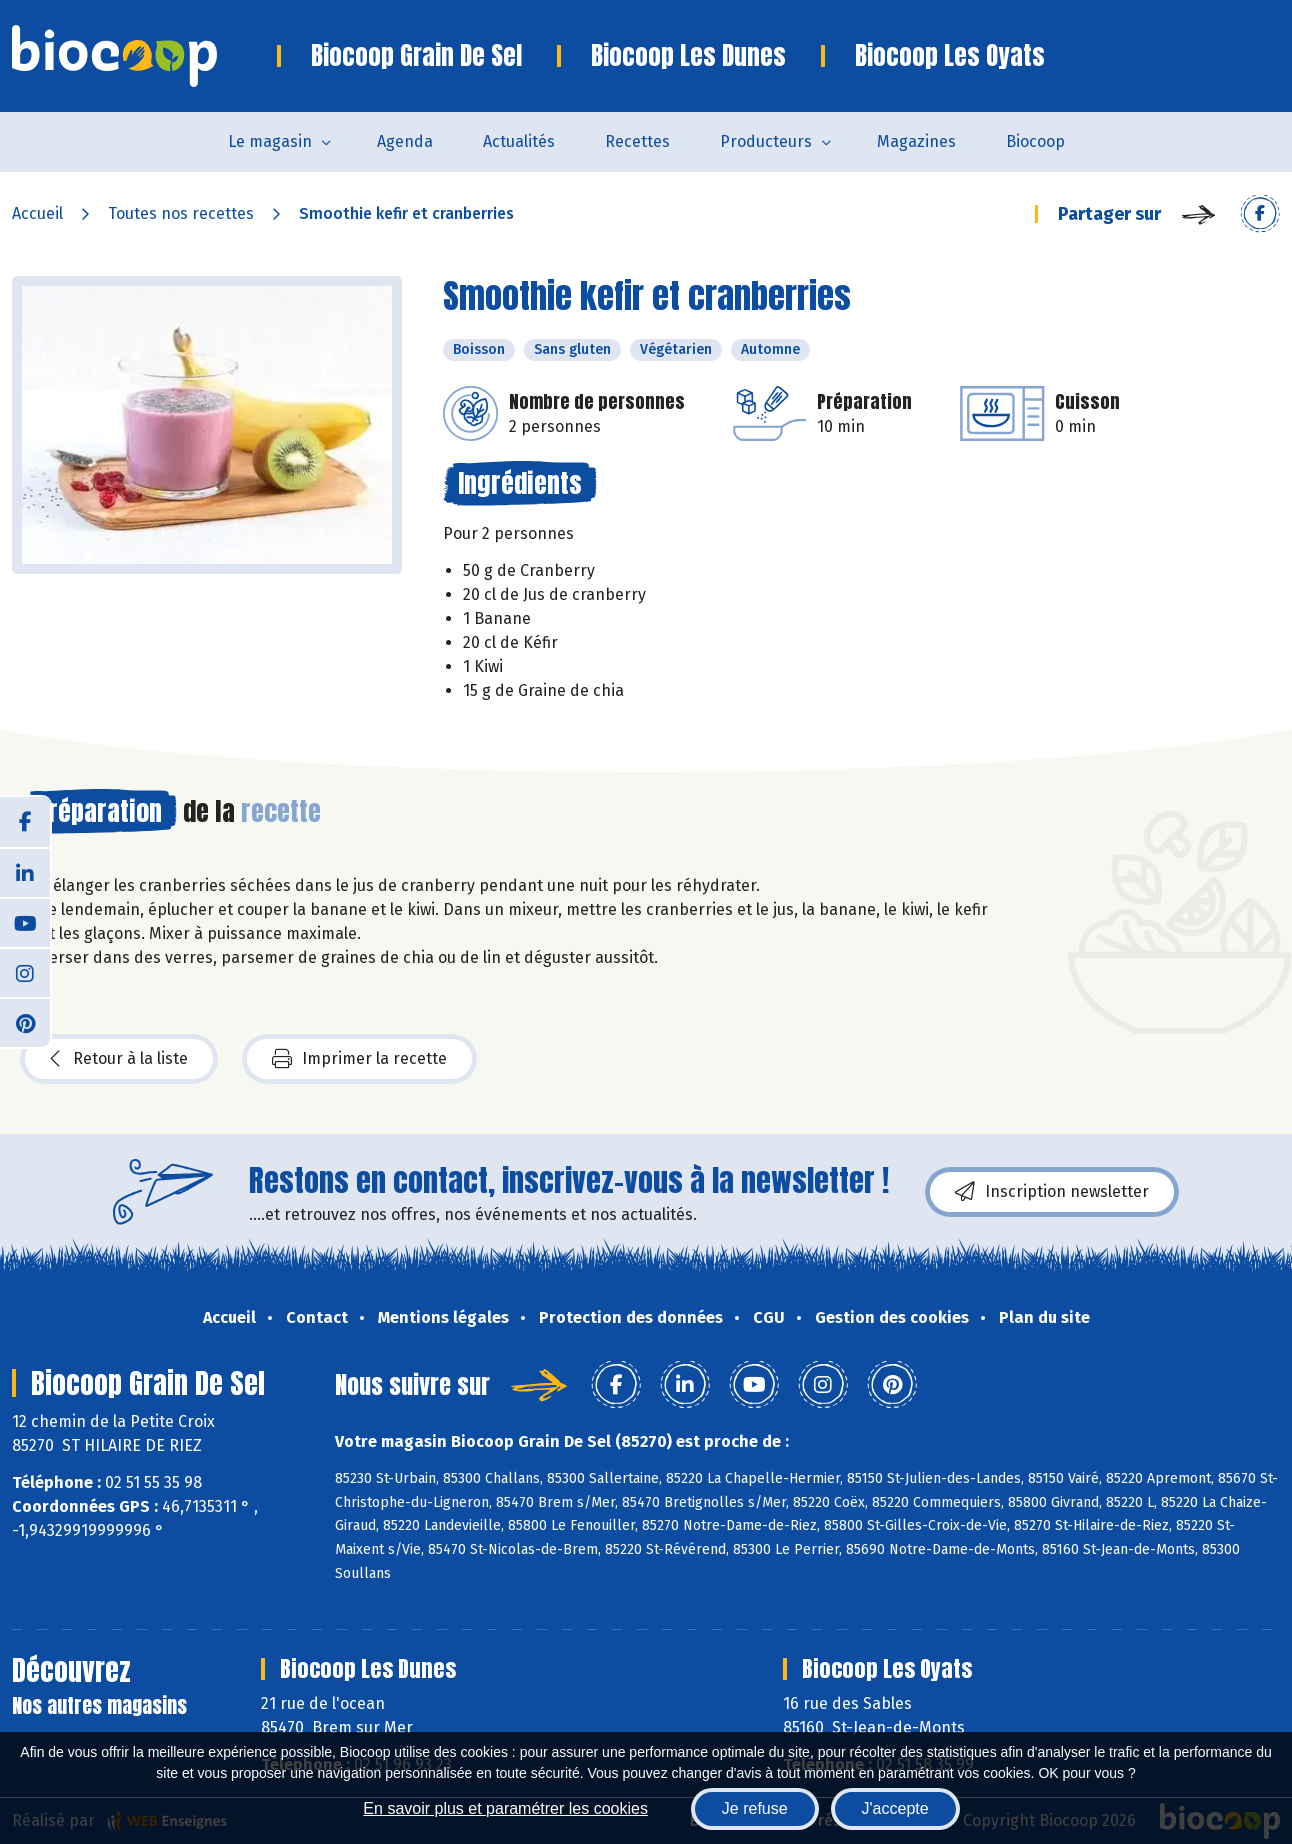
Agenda (405, 141)
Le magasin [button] (270, 141)
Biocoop (1035, 141)
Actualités (519, 141)
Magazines (916, 141)
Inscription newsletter (1052, 1192)
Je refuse (755, 1808)
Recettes (637, 141)
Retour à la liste (119, 1059)
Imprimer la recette (359, 1059)
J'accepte (895, 1808)
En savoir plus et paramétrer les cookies (505, 1808)
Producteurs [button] (766, 141)
